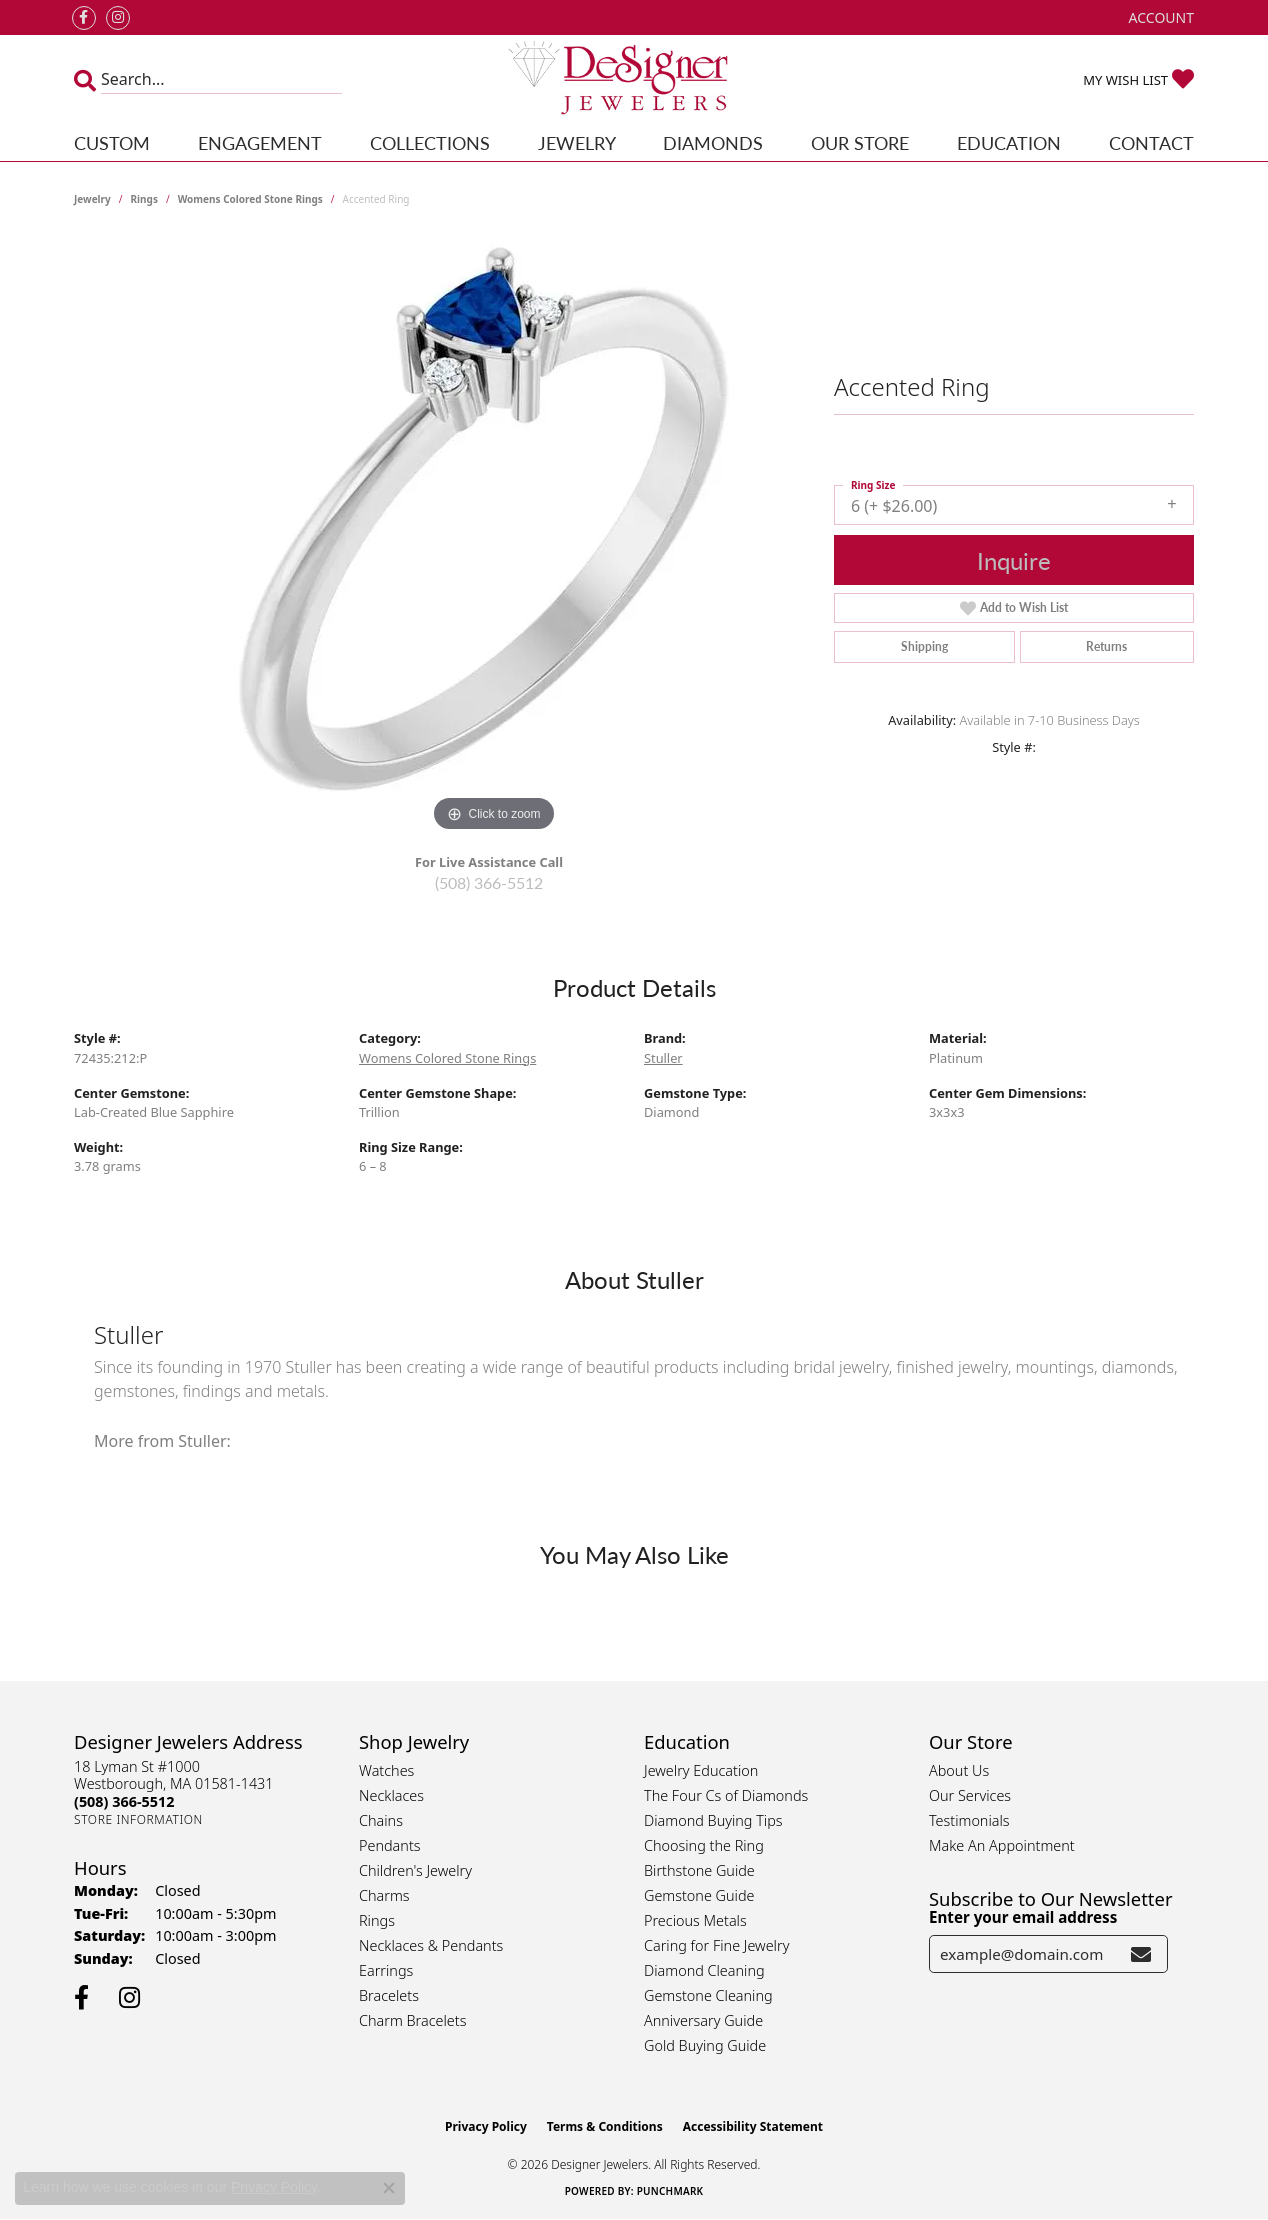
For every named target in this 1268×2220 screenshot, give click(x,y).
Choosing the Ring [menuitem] (704, 1845)
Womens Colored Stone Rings (250, 199)
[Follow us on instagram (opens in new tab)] (118, 18)
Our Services (970, 1795)
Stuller (663, 1058)
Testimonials (969, 1820)
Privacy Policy (486, 2126)
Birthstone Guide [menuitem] (699, 1870)
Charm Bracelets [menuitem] (412, 2020)
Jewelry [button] (577, 142)
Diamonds (713, 142)
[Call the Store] (124, 1801)
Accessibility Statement (753, 2126)
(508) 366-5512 (489, 882)
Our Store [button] (860, 142)
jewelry (92, 199)
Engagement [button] (260, 142)
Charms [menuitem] (384, 1895)
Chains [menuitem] (381, 1820)
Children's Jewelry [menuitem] (415, 1870)
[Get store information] (138, 1819)
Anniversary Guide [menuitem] (703, 2020)
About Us (959, 1770)
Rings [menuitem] (377, 1920)
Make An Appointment (1002, 1845)
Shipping (924, 646)
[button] (1159, 17)
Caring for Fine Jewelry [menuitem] (716, 1945)
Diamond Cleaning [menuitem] (704, 1970)
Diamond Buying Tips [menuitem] (713, 1820)
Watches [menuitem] (386, 1770)
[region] (494, 537)
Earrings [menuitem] (386, 1970)
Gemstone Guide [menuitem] (699, 1895)
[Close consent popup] (389, 2188)
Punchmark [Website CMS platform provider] (670, 2191)
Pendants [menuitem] (390, 1845)
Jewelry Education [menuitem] (701, 1770)
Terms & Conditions (605, 2126)
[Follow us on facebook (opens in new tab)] (84, 18)
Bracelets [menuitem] (389, 1995)
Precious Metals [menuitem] (695, 1920)
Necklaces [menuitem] (391, 1795)
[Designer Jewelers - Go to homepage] (634, 79)
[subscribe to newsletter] (1141, 1954)
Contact (1151, 142)
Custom (112, 142)
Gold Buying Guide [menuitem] (705, 2045)
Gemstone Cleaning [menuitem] (708, 1995)
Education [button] (1009, 142)
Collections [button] (430, 142)
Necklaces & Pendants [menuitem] (431, 1945)
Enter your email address (1023, 1917)
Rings (144, 199)
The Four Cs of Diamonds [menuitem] (726, 1795)
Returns (1106, 646)
